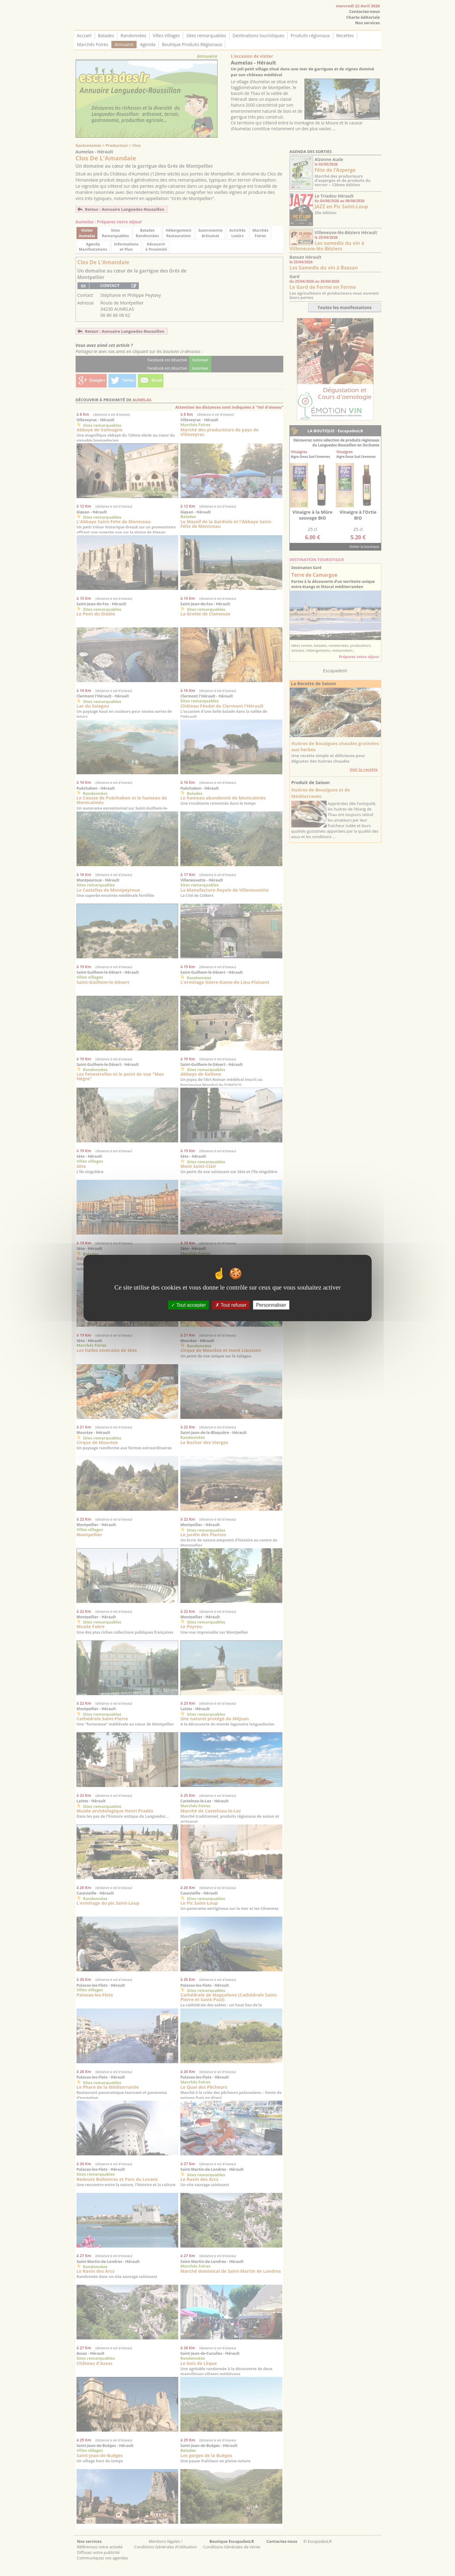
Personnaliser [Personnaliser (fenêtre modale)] (271, 1305)
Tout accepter (188, 1305)
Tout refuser (231, 1305)
